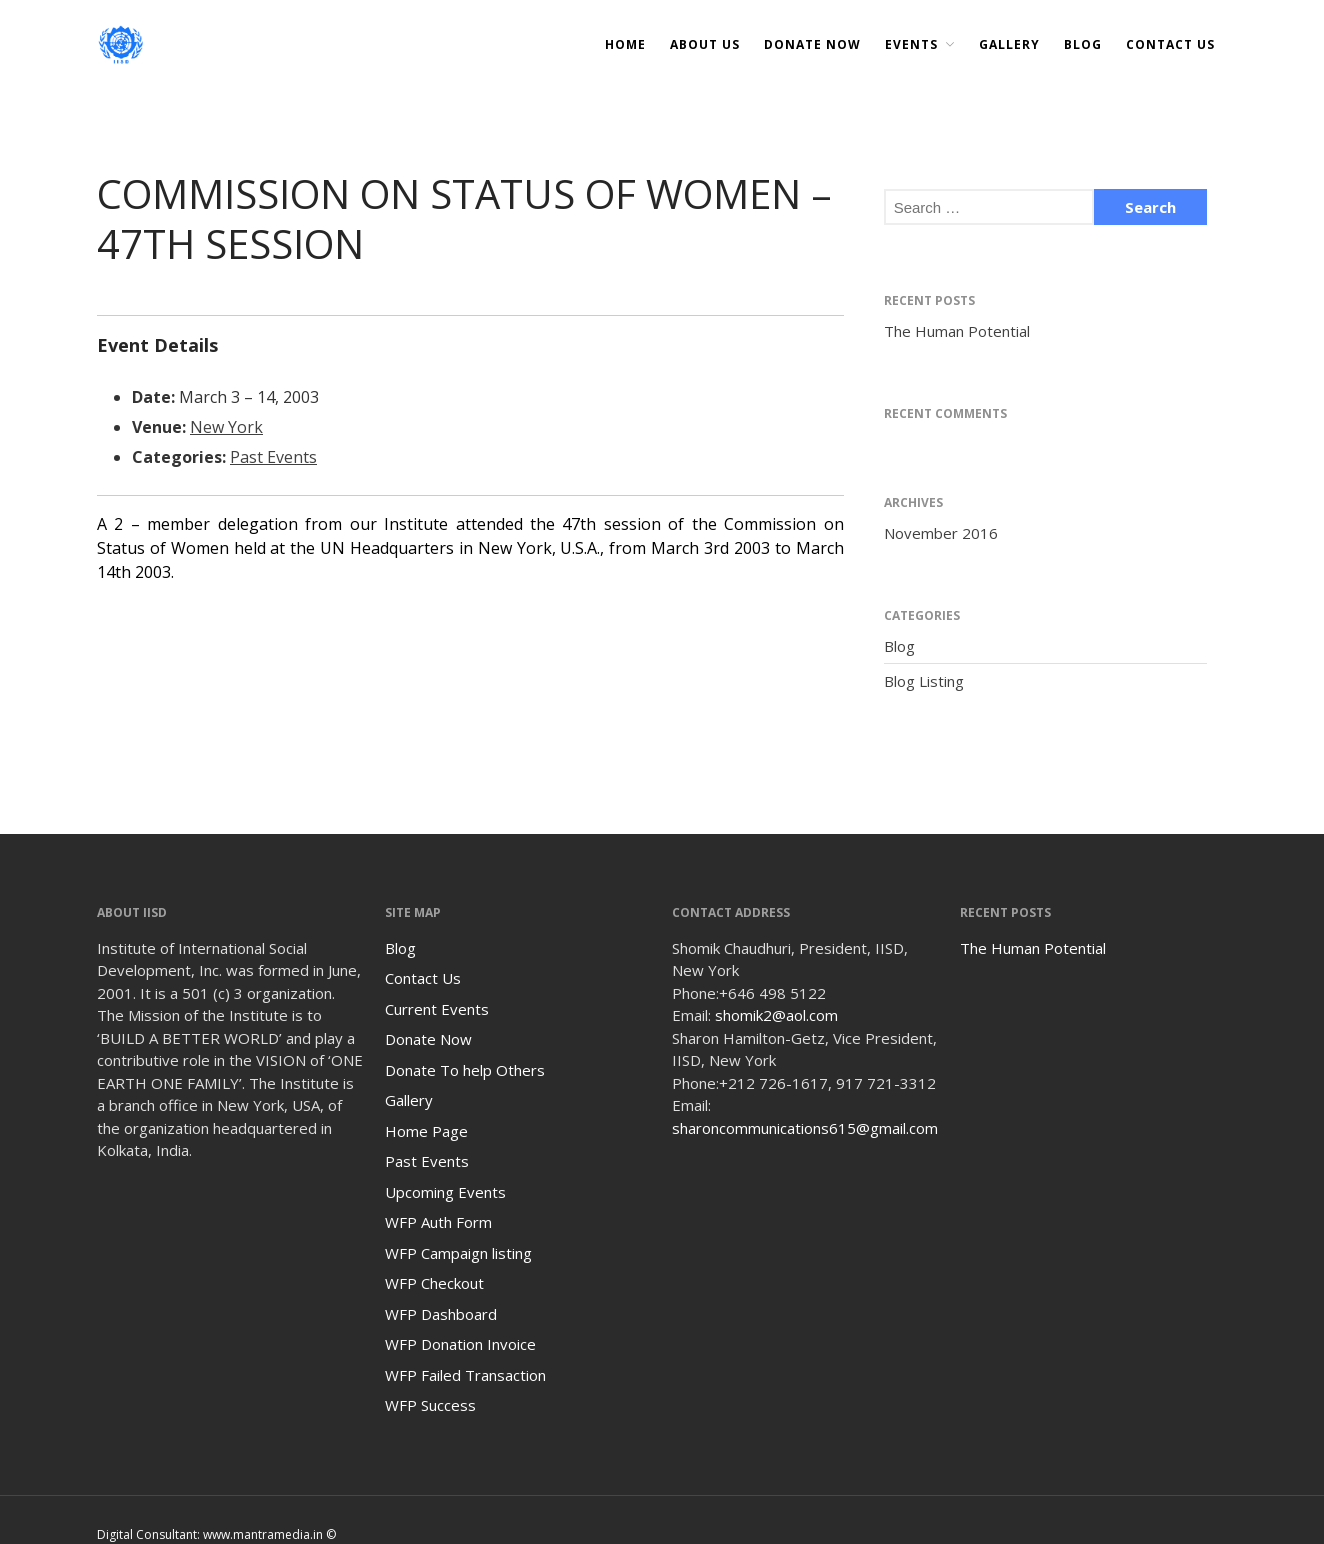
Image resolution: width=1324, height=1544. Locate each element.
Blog (1083, 44)
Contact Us (1170, 44)
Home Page (426, 1131)
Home (625, 44)
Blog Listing (924, 681)
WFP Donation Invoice (460, 1344)
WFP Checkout (434, 1283)
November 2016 (941, 533)
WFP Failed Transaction (465, 1375)
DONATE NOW (812, 44)
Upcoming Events (445, 1192)
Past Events (273, 457)
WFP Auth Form (438, 1222)
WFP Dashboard (441, 1314)
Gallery (1009, 44)
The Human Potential (957, 331)
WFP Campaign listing (458, 1253)
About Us (705, 44)
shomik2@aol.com (776, 1015)
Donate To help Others (465, 1070)
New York (226, 427)
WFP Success (430, 1405)
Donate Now (428, 1039)
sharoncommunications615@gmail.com (805, 1128)
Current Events (437, 1009)
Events (911, 44)
